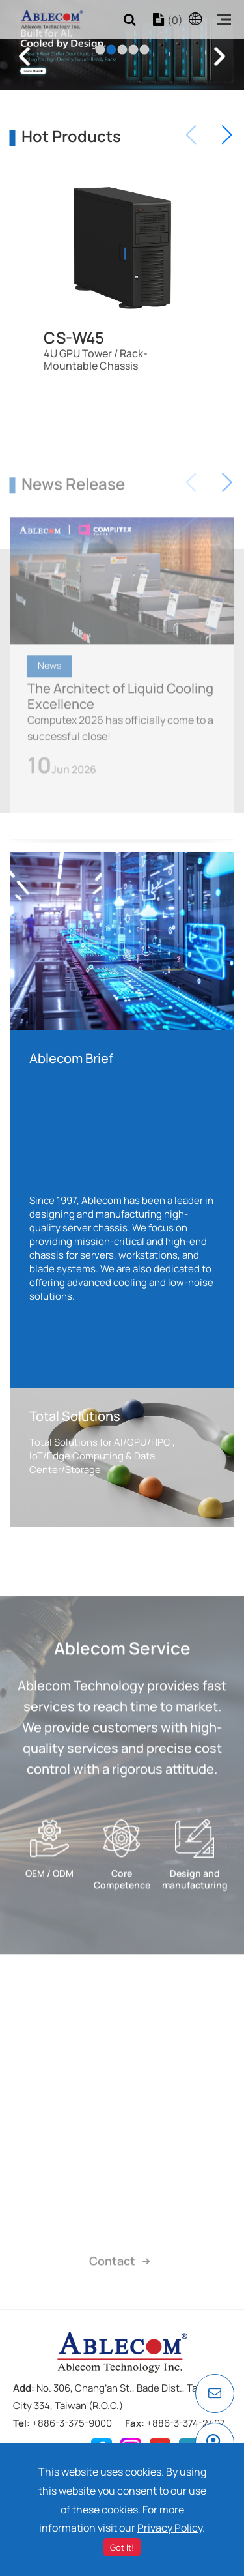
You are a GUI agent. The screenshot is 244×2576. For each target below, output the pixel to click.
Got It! (122, 2547)
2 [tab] (111, 49)
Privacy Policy (169, 2528)
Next (219, 56)
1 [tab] (100, 49)
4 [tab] (133, 49)
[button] (227, 135)
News (50, 700)
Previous (24, 56)
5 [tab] (144, 49)
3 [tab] (122, 49)
